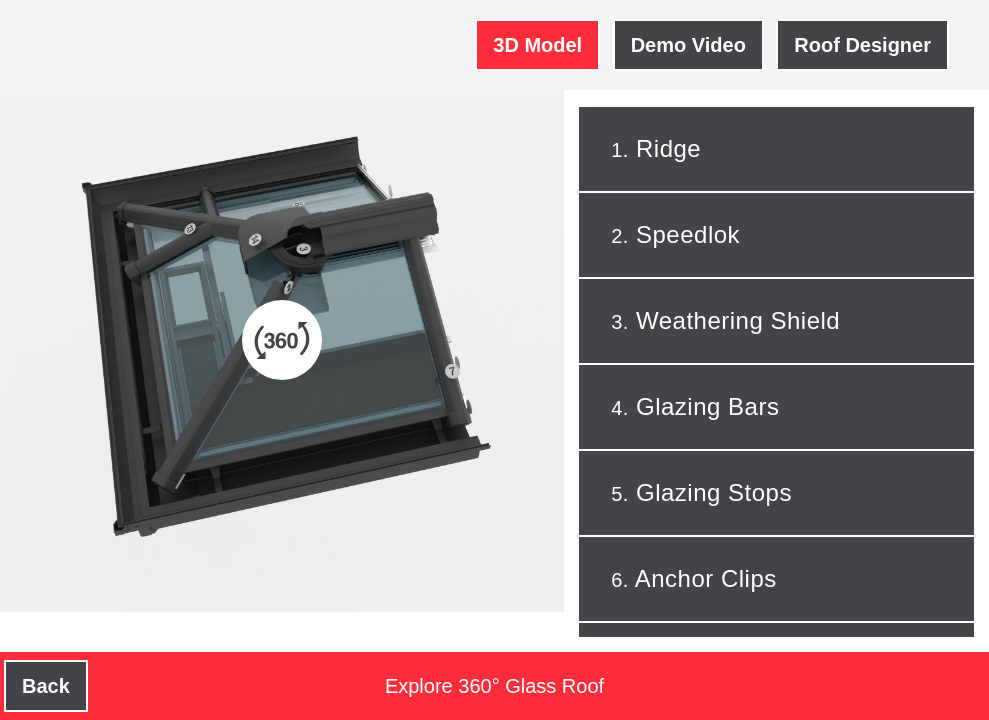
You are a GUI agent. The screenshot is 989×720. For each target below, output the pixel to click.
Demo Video (688, 45)
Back (46, 686)
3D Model (537, 45)
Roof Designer (862, 45)
